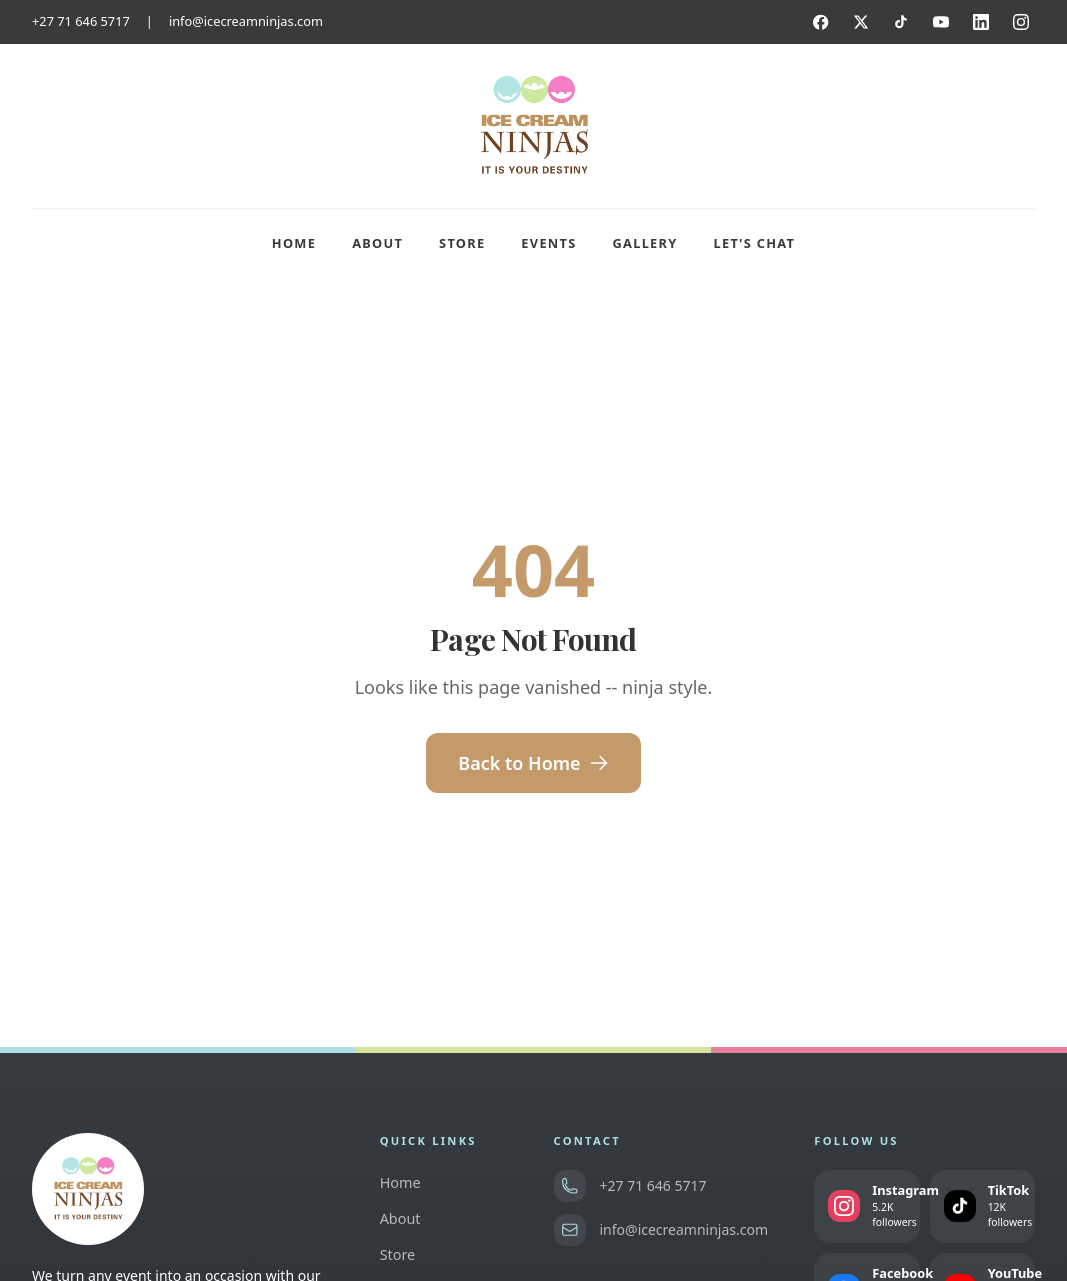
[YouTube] (941, 22)
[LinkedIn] (981, 22)
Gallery (645, 243)
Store (462, 243)
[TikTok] (901, 22)
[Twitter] (861, 22)
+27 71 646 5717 (81, 21)
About (377, 243)
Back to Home (533, 763)
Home (294, 243)
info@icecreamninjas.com (246, 21)
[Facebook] (821, 22)
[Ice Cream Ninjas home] (534, 126)
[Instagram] (1021, 22)
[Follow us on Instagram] (866, 1206)
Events (548, 243)
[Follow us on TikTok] (982, 1206)
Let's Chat (755, 243)
